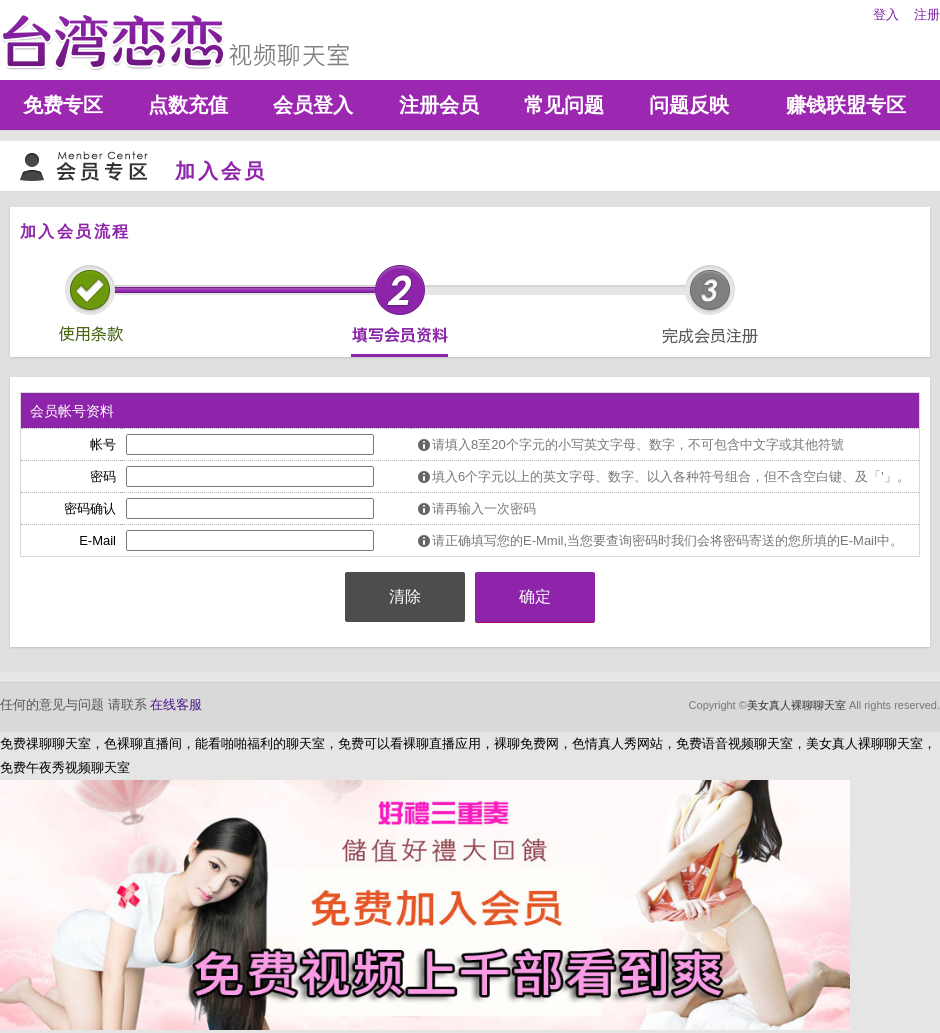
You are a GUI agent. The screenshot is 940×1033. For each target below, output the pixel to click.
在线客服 (176, 704)
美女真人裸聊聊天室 (796, 705)
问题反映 (689, 105)
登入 (886, 14)
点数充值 (188, 105)
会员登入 (313, 105)
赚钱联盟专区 (846, 105)
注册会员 (439, 105)
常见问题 (564, 105)
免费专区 (63, 105)
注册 (927, 14)
